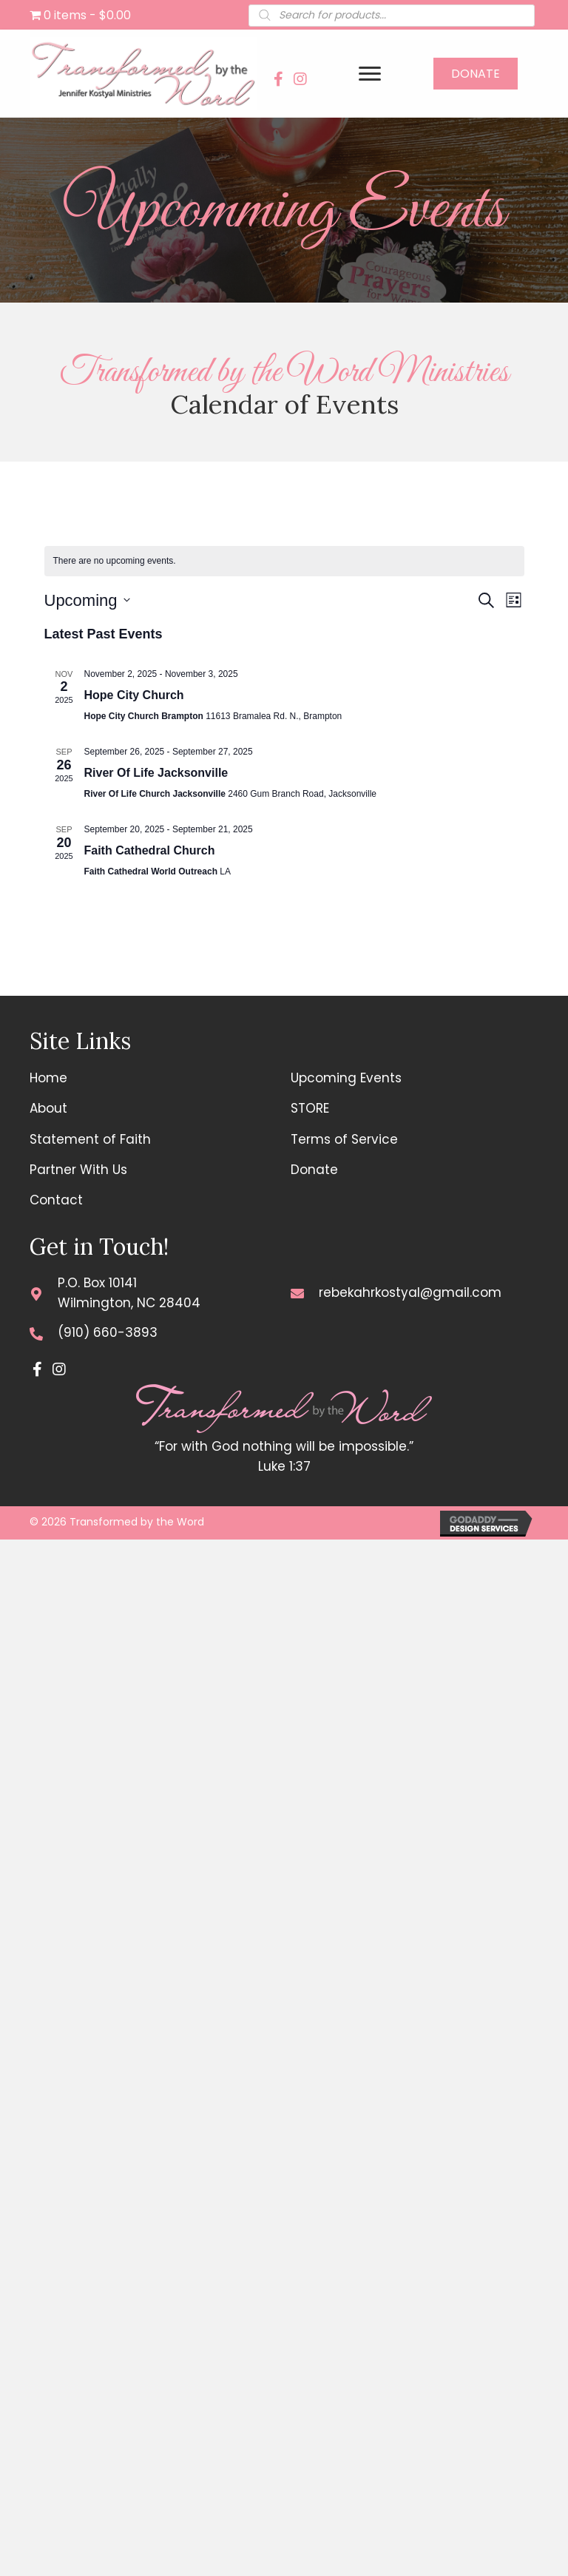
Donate (314, 1170)
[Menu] (370, 74)
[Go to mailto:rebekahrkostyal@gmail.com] (297, 1293)
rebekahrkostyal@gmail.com (410, 1292)
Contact (56, 1200)
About (48, 1108)
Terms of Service (344, 1139)
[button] (278, 79)
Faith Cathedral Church (149, 850)
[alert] (284, 561)
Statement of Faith (90, 1139)
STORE (310, 1108)
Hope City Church (134, 695)
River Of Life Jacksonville (156, 772)
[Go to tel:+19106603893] (36, 1333)
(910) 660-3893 (108, 1332)
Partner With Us (78, 1170)
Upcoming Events (346, 1078)
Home (48, 1078)
